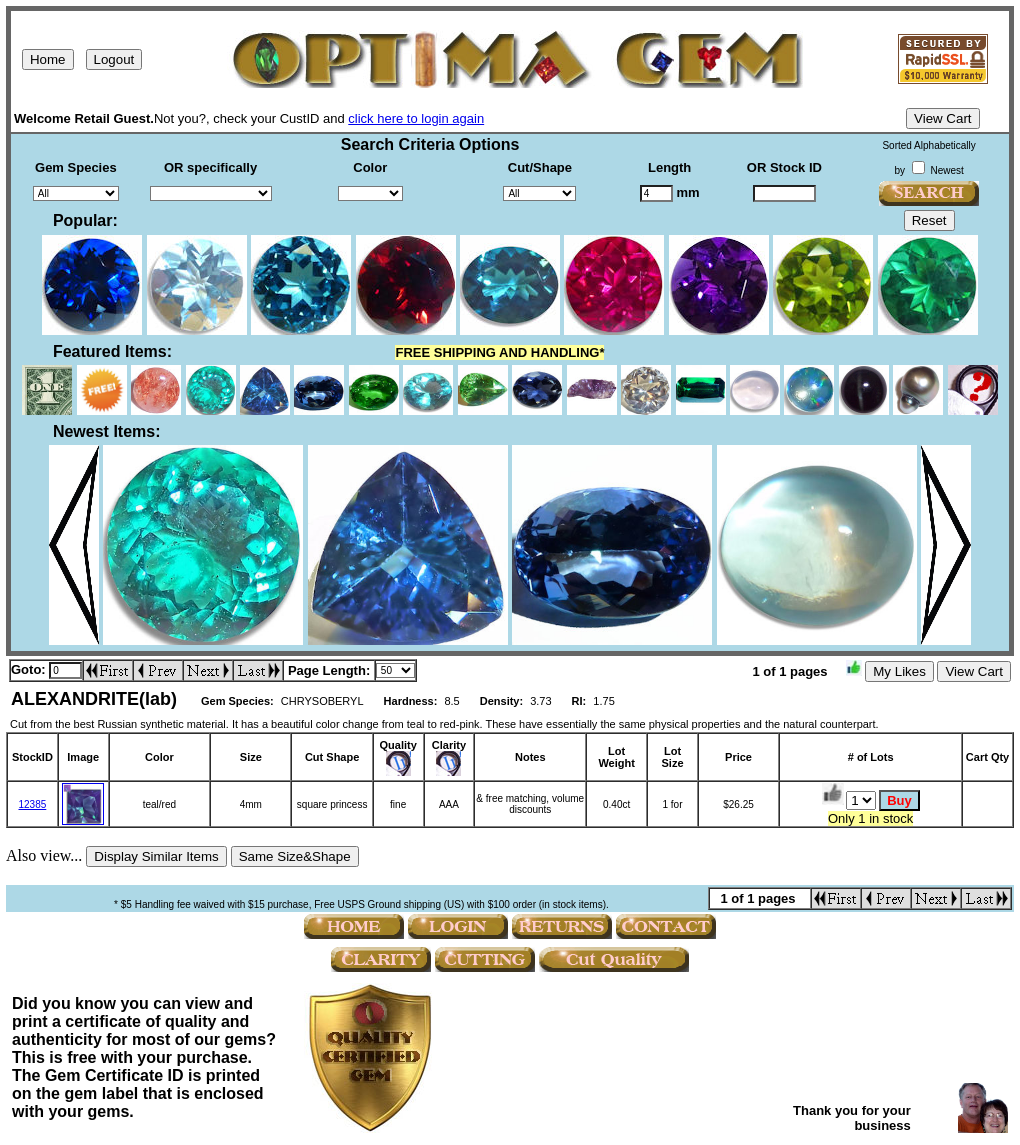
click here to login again (416, 118)
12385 (32, 804)
